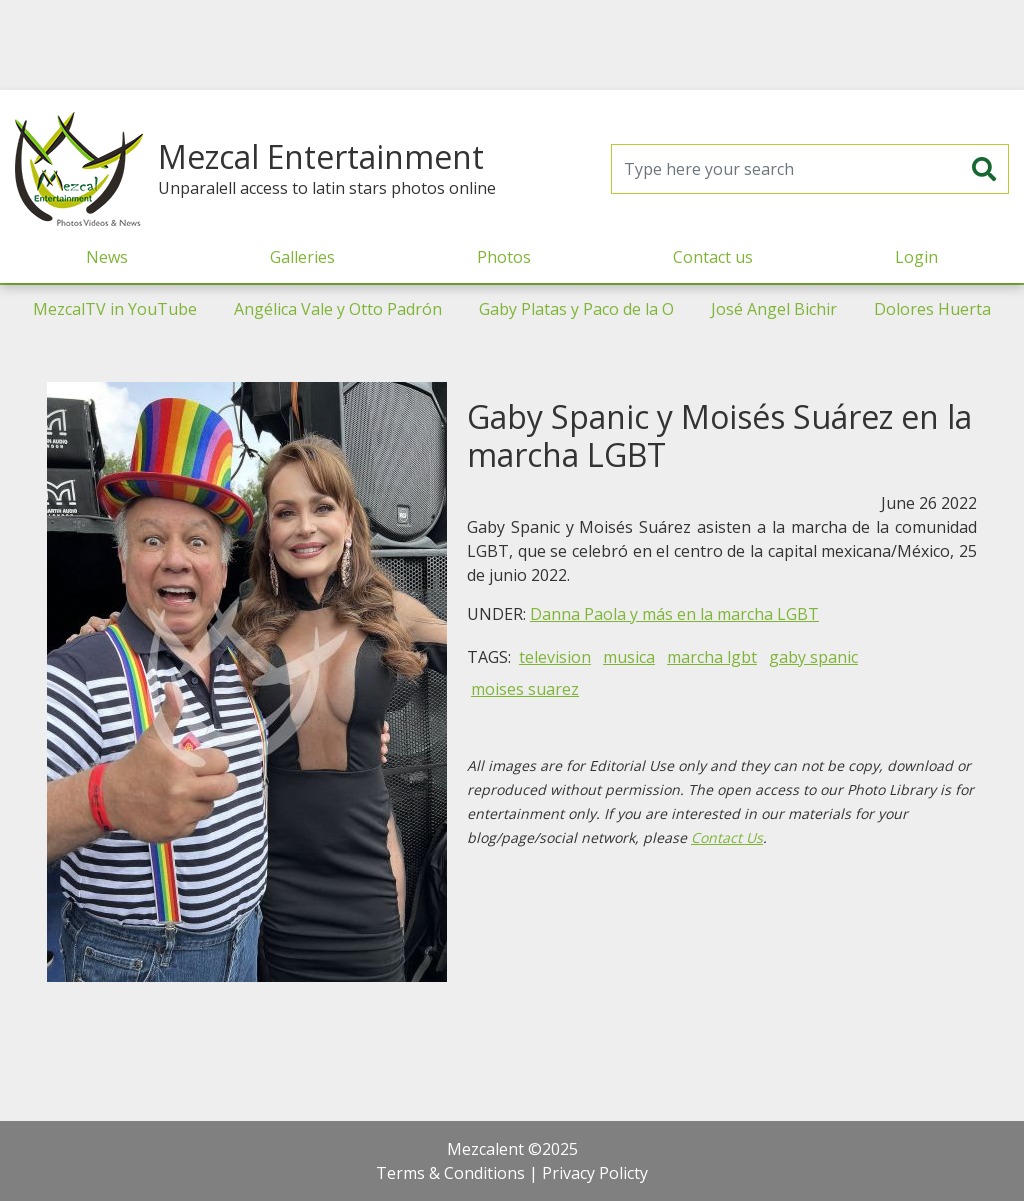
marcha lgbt (712, 657)
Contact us (713, 257)
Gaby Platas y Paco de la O (576, 309)
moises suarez (525, 689)
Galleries (302, 257)
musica (629, 657)
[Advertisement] (512, 45)
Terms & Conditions (450, 1173)
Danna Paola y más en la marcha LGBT (674, 614)
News (107, 257)
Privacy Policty (595, 1173)
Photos (504, 257)
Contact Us (727, 837)
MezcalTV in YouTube (115, 309)
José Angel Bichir (774, 309)
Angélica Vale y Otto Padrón (338, 309)
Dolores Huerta (932, 309)
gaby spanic (813, 657)
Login (916, 257)
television (555, 657)
